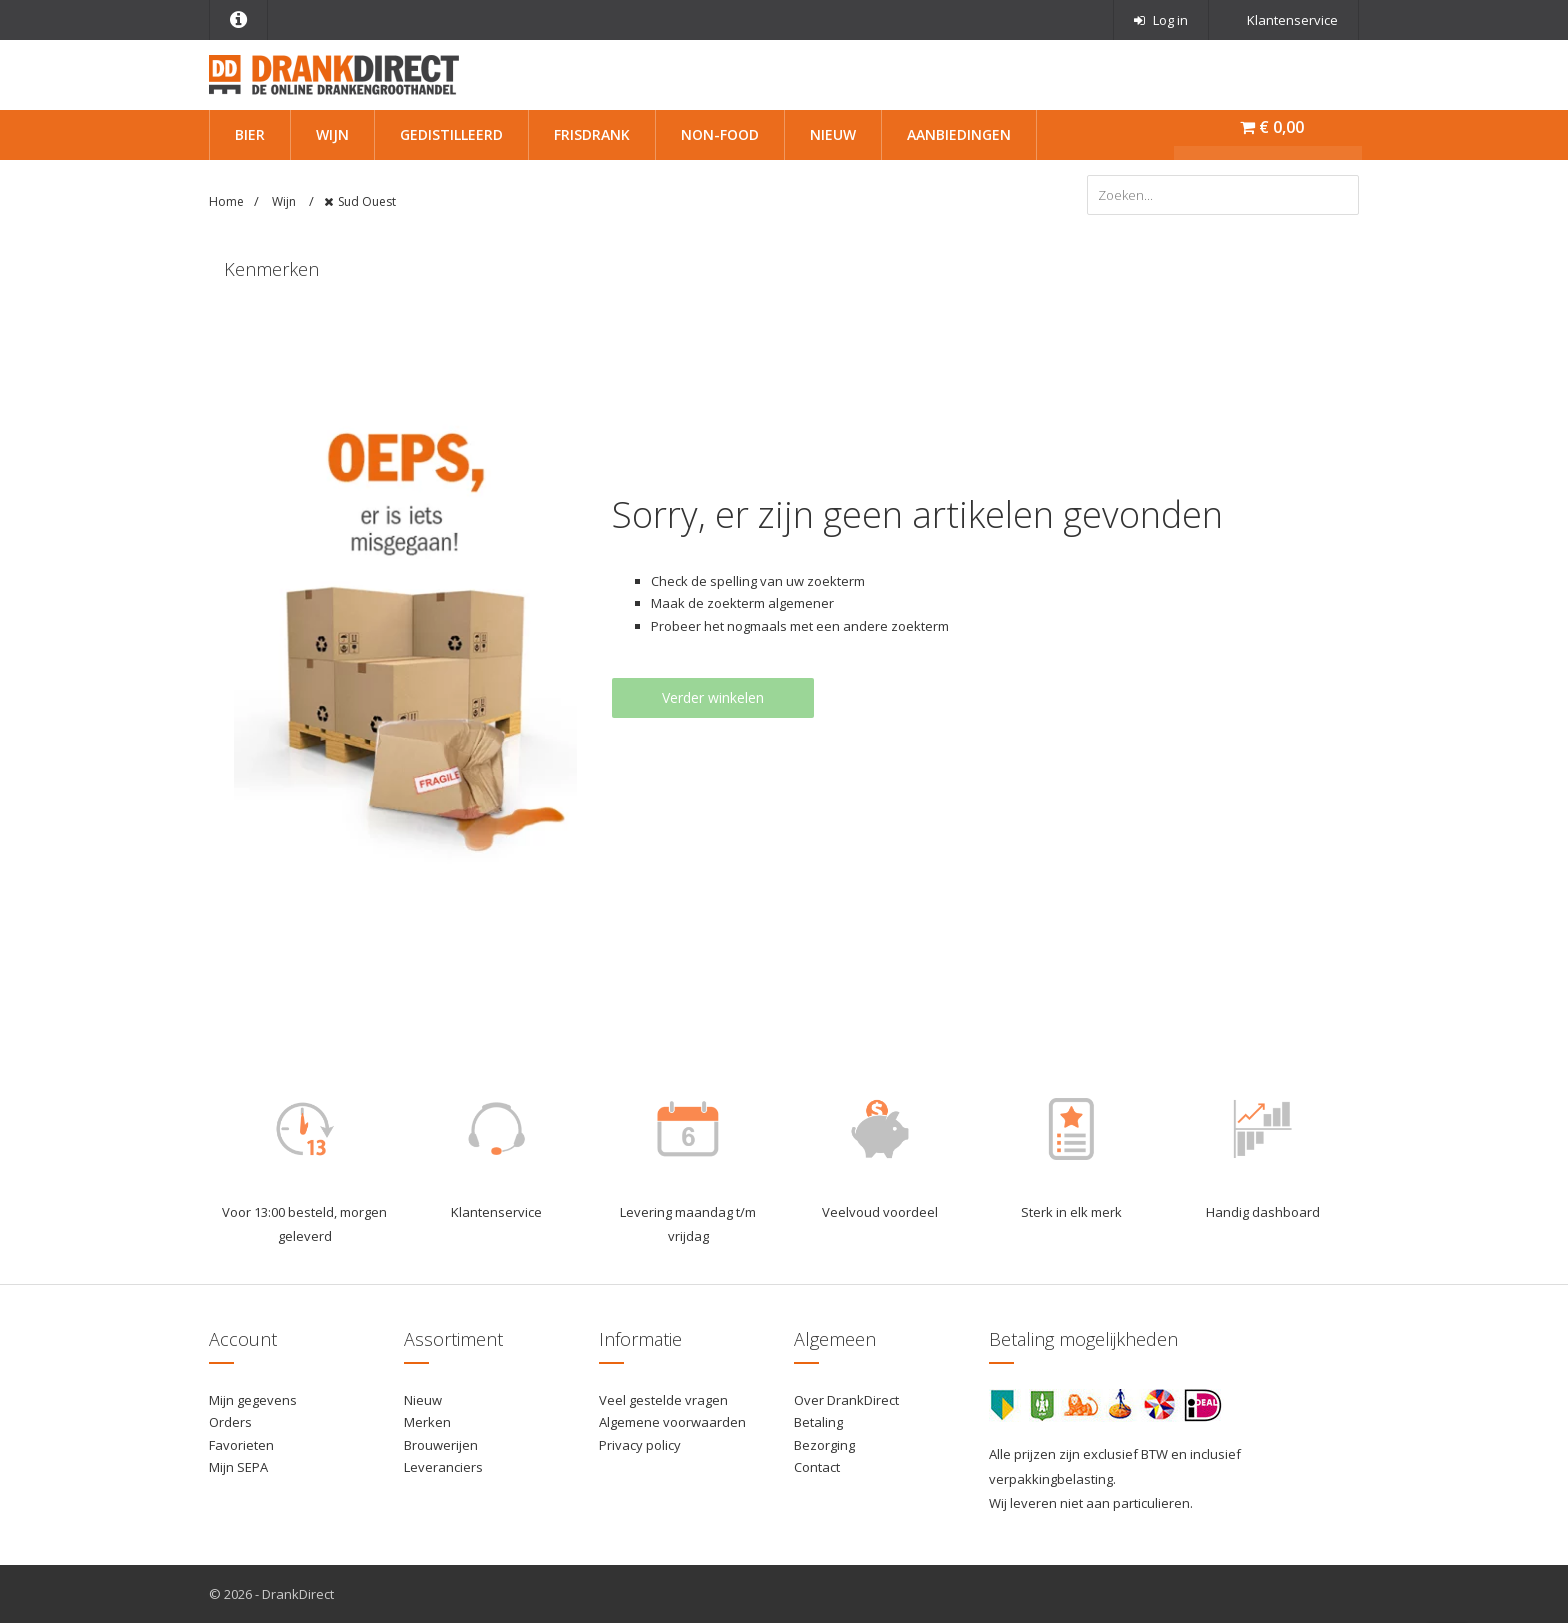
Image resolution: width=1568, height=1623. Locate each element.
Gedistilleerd (451, 134)
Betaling (818, 1422)
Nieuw (833, 134)
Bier (250, 134)
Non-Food (720, 134)
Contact (817, 1467)
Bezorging (824, 1445)
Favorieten (241, 1445)
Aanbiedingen (959, 134)
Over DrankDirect (846, 1400)
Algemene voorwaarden (672, 1422)
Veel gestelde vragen (663, 1400)
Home (226, 201)
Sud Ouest (367, 201)
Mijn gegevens (253, 1400)
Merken (427, 1422)
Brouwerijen (441, 1445)
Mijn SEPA (238, 1467)
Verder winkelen (713, 697)
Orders (230, 1422)
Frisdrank (592, 134)
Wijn (332, 134)
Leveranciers (443, 1467)
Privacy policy (640, 1445)
